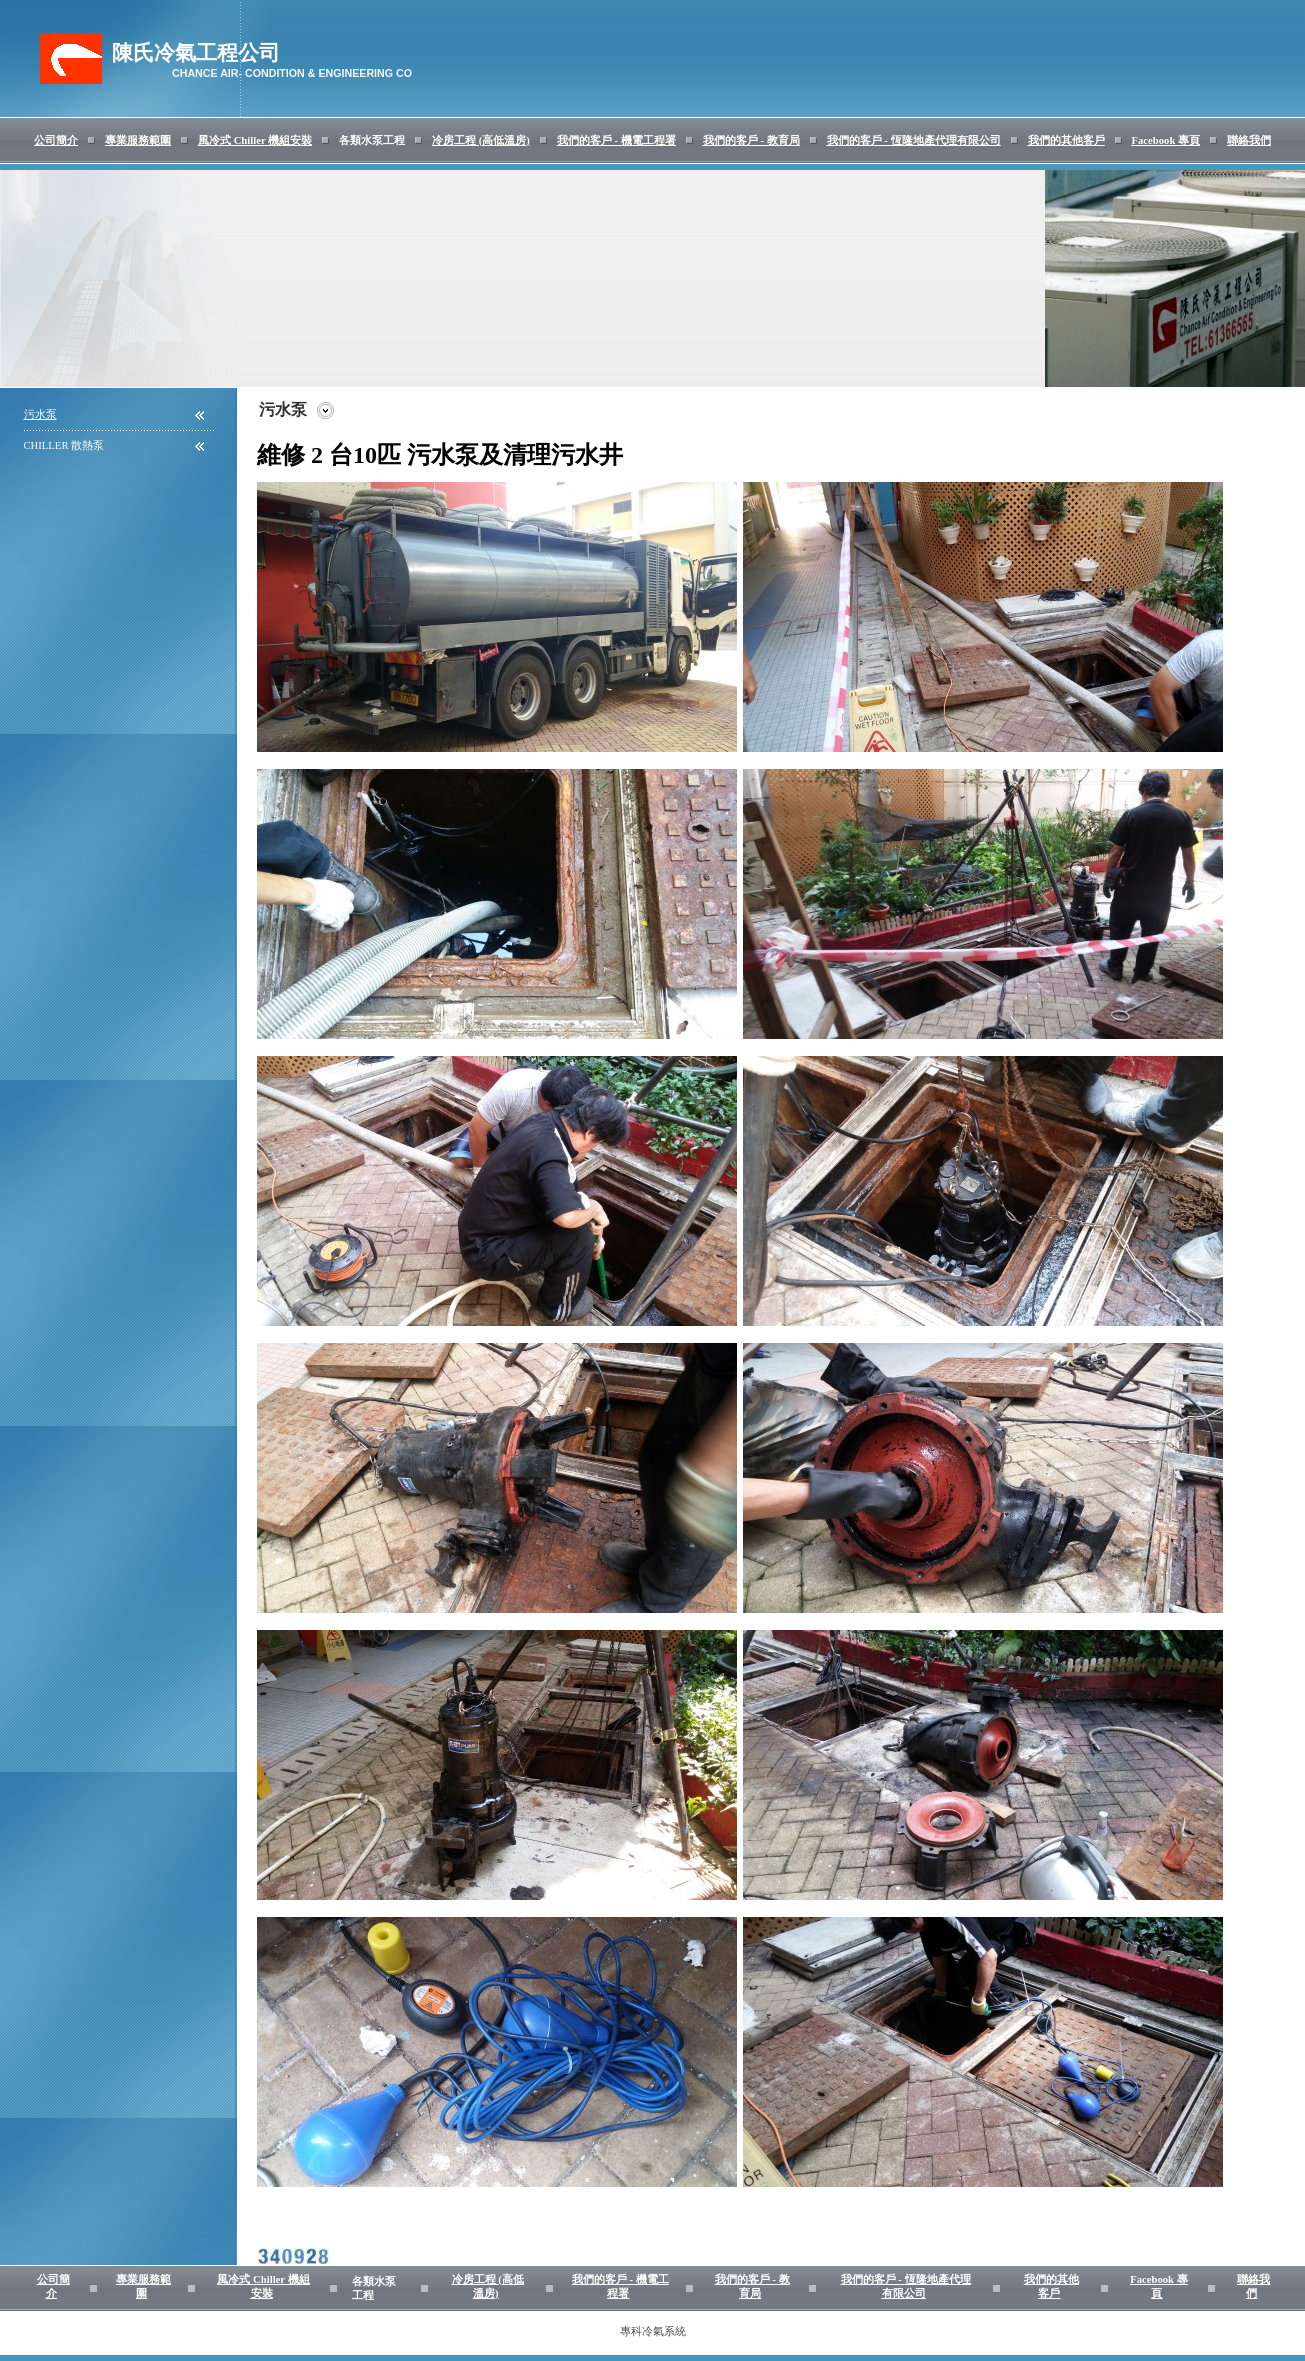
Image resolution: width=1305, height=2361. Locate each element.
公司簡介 (56, 140)
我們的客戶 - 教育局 (751, 140)
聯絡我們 (1249, 140)
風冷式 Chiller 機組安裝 (255, 140)
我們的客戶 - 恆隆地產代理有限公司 (914, 140)
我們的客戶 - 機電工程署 (616, 140)
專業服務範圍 (138, 140)
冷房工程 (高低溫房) (481, 140)
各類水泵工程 (372, 140)
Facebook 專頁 (1166, 140)
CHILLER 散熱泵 (64, 445)
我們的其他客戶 (1066, 140)
